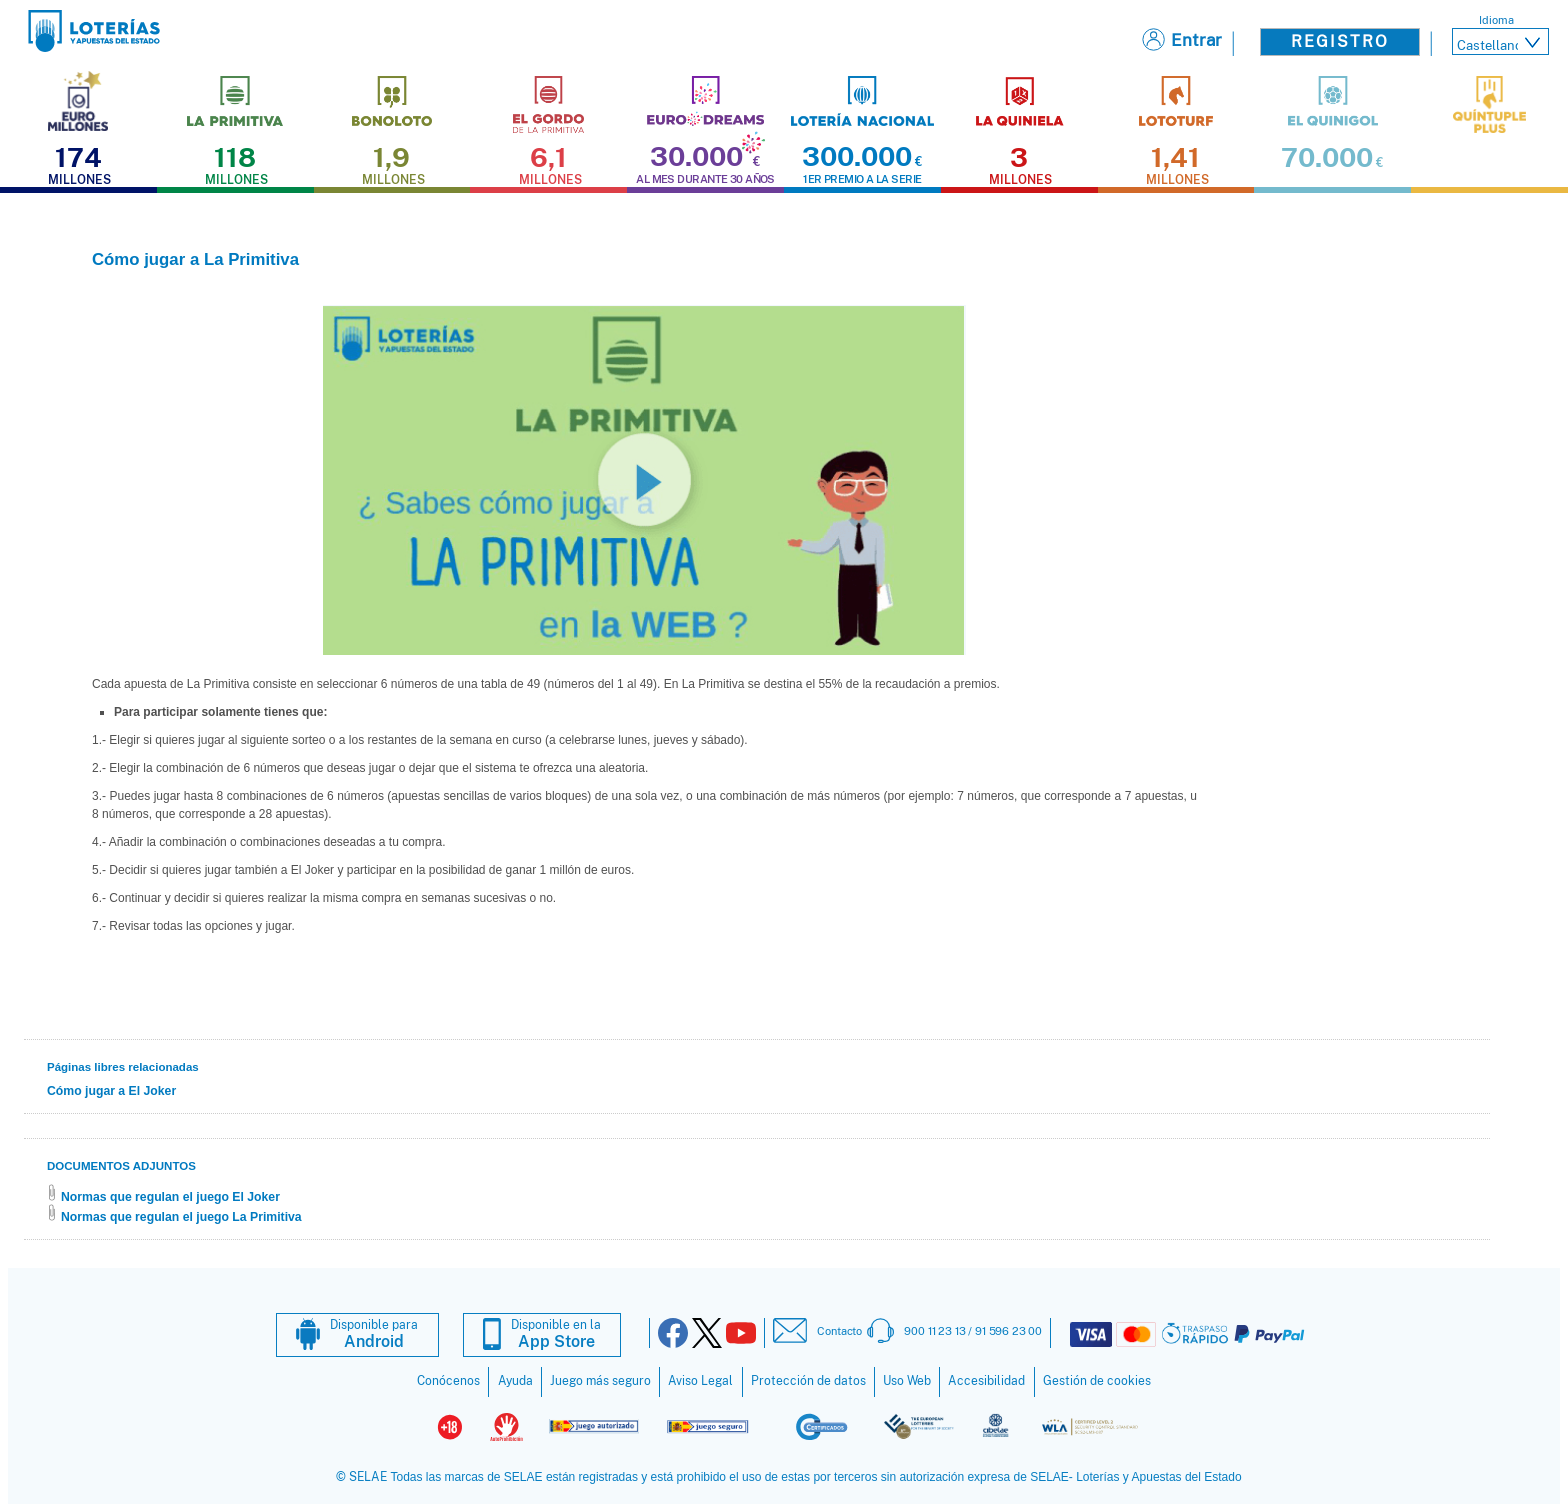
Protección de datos (808, 1381)
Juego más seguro (600, 1381)
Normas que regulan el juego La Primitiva (181, 1217)
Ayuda (515, 1381)
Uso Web (907, 1381)
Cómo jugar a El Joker (111, 1091)
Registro (1340, 41)
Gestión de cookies (1097, 1381)
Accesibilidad (986, 1381)
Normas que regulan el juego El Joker (170, 1197)
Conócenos (448, 1381)
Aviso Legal (700, 1381)
